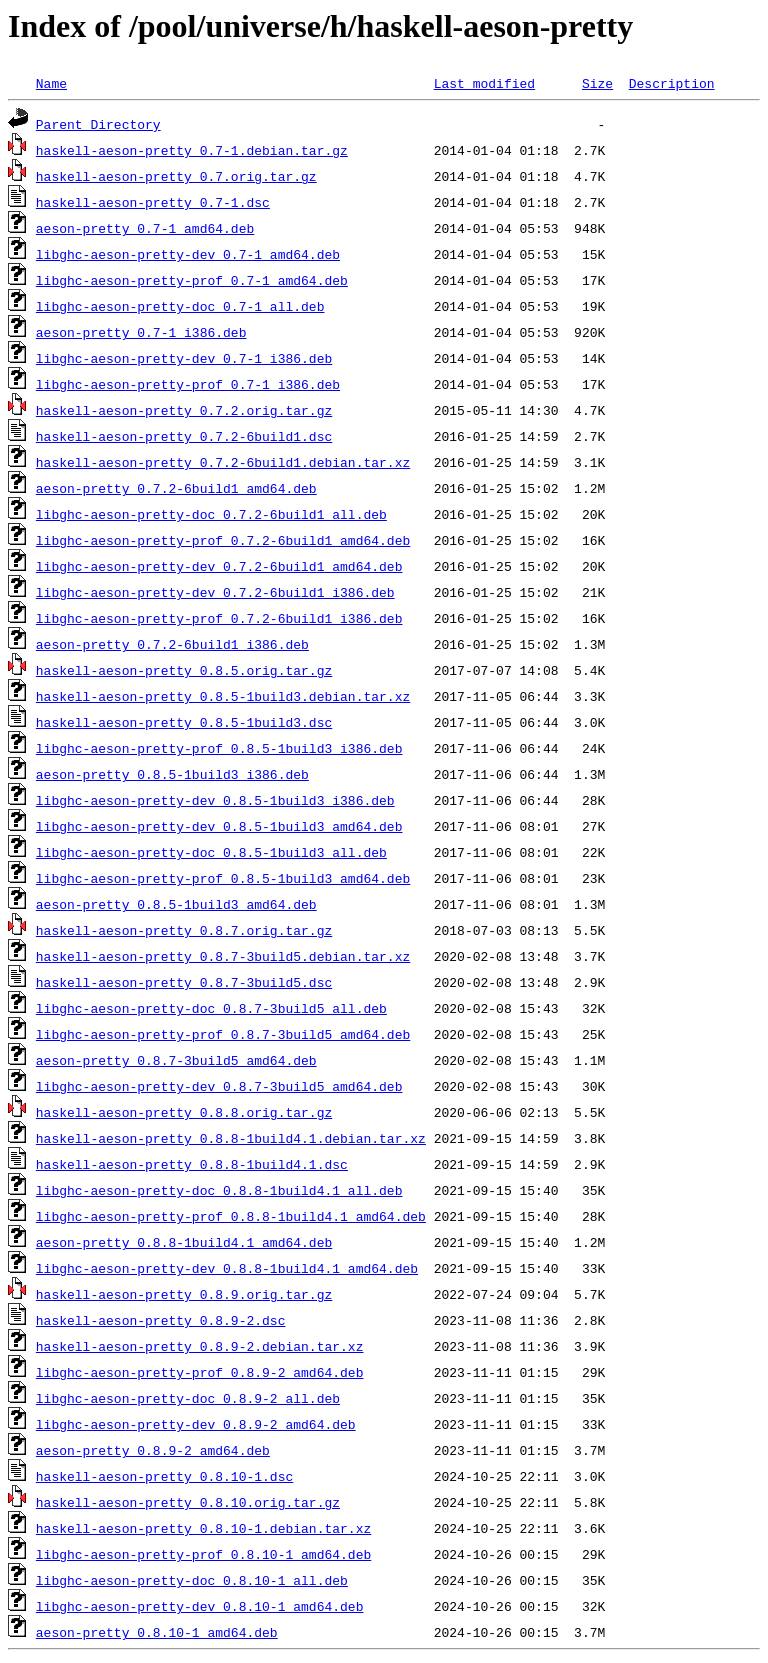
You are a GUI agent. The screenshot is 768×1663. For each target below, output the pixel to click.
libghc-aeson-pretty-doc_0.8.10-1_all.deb (192, 1580)
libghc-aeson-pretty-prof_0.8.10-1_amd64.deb (203, 1554)
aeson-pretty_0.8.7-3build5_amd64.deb (176, 1060)
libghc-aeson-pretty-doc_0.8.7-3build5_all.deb (211, 1008)
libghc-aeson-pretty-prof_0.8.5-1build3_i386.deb (219, 748)
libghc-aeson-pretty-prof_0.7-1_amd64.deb (192, 280)
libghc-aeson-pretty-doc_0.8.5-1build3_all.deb (211, 852)
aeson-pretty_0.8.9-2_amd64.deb (153, 1450)
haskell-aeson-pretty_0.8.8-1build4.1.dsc (192, 1164)
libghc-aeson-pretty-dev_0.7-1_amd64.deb (188, 254)
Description (672, 83)
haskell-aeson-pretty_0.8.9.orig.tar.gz (184, 1294)
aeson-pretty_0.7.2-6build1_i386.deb (172, 644)
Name (51, 83)
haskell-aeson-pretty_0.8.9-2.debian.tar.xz (200, 1346)
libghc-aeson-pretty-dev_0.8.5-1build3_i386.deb (215, 800)
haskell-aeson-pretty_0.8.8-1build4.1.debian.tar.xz (231, 1138)
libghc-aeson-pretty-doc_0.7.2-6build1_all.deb (211, 514)
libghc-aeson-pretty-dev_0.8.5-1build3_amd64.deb (219, 826)
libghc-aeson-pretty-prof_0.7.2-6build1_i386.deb (219, 618)
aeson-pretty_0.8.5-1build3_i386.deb (172, 774)
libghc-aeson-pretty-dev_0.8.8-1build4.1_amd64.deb (227, 1268)
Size (597, 83)
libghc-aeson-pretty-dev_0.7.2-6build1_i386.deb (215, 592)
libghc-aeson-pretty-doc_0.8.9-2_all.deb (188, 1398)
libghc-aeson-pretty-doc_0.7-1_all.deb (180, 306)
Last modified (484, 83)
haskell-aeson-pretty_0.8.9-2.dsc (161, 1320)
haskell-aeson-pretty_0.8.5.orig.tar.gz (184, 670)
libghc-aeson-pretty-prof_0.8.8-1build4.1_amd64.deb (231, 1216)
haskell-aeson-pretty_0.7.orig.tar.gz (176, 176)
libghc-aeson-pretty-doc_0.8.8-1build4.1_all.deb (219, 1190)
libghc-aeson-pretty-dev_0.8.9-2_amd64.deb (196, 1424)
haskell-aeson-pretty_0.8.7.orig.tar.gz (184, 930)
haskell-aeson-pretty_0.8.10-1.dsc (164, 1476)
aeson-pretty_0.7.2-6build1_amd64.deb (176, 488)
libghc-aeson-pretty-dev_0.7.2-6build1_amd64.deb (219, 566)
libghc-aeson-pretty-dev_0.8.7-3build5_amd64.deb (219, 1086)
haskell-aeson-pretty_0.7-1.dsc (153, 202)
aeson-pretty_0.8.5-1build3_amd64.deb (176, 904)
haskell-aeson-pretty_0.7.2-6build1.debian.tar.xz (223, 462)
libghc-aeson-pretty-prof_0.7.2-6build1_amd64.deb (223, 540)
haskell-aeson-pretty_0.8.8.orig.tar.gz (184, 1112)
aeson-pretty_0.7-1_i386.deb (141, 332)
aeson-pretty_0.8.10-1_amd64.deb (157, 1632)
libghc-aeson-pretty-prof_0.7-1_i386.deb (188, 384)
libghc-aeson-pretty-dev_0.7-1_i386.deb (184, 358)
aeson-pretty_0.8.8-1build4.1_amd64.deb (184, 1242)
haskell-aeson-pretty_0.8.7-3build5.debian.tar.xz (223, 956)
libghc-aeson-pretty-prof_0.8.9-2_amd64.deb (200, 1372)
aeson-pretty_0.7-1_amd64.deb (145, 228)
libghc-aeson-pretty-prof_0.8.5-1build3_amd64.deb (223, 878)
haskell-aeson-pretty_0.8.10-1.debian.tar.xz (203, 1528)
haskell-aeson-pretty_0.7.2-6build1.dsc (184, 436)
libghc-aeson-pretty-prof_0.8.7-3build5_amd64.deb (223, 1034)
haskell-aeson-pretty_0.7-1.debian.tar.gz (192, 150)
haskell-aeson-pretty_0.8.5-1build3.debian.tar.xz (223, 696)
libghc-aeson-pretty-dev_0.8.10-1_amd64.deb (200, 1606)
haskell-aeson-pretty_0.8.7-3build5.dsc (184, 982)
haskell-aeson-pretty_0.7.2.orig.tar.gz (184, 410)
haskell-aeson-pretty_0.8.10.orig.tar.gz (188, 1502)
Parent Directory (98, 124)
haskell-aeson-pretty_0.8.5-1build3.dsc (184, 722)
